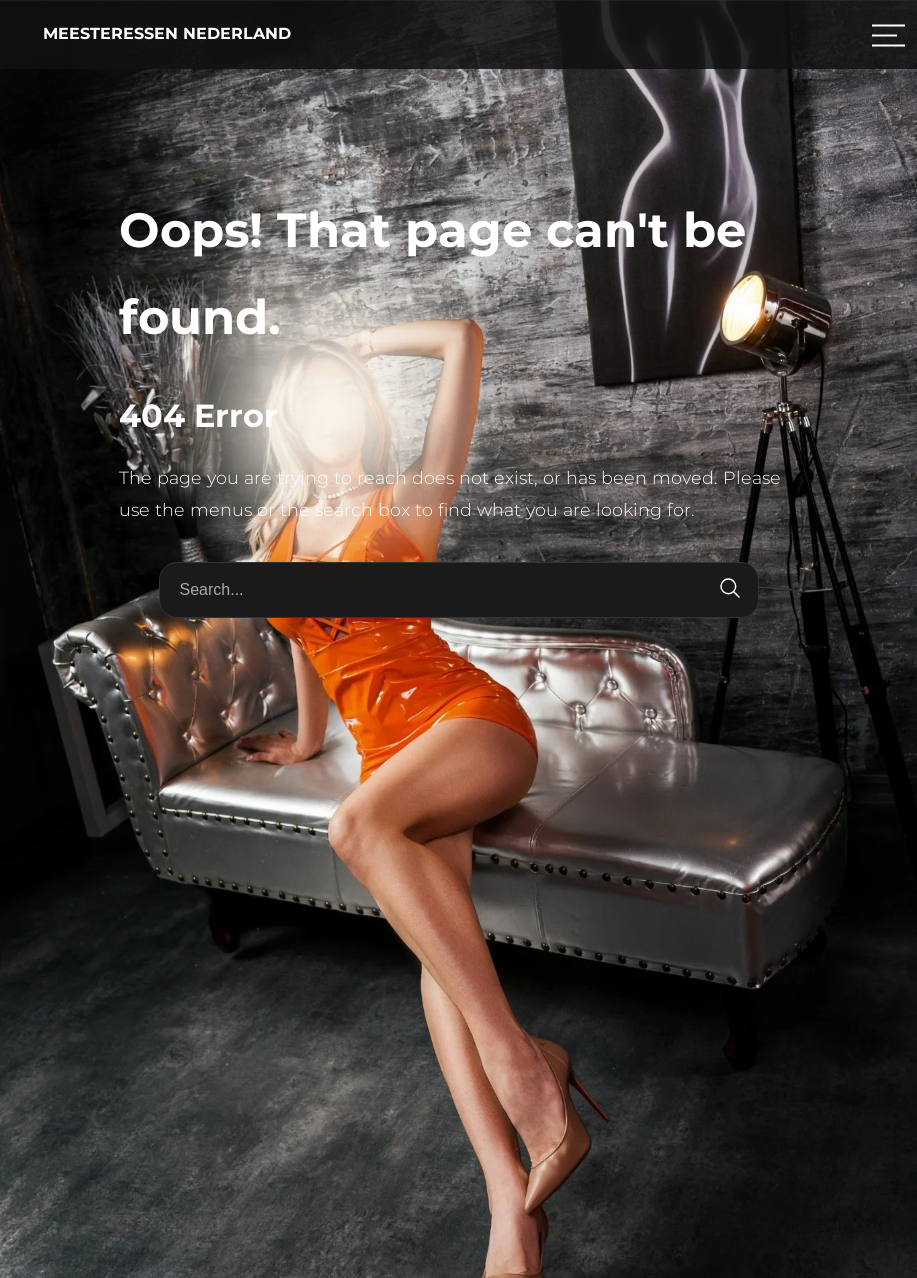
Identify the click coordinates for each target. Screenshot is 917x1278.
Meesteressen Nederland (167, 33)
